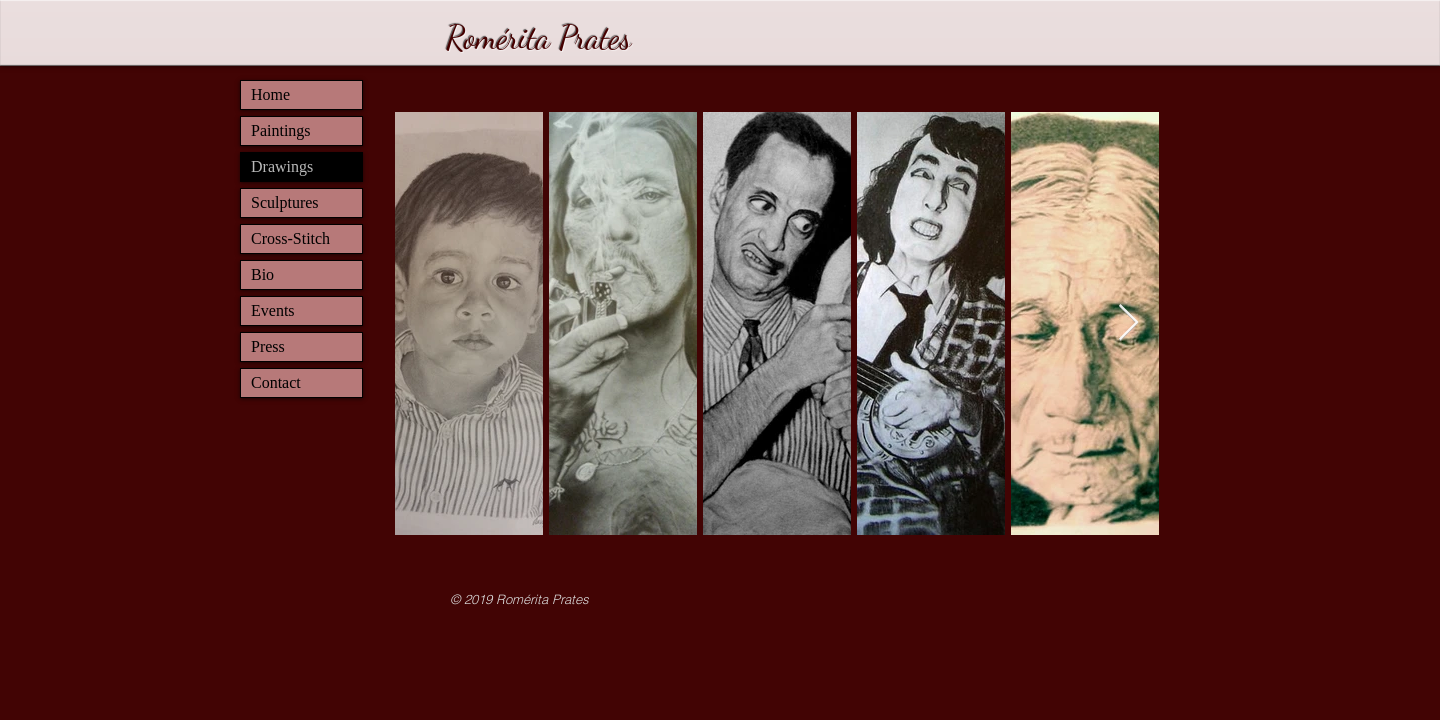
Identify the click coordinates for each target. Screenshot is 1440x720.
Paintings (281, 130)
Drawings (282, 166)
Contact (276, 382)
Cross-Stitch (290, 238)
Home (270, 94)
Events (273, 310)
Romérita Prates (538, 37)
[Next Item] (1128, 323)
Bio (262, 274)
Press (268, 346)
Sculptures (285, 202)
